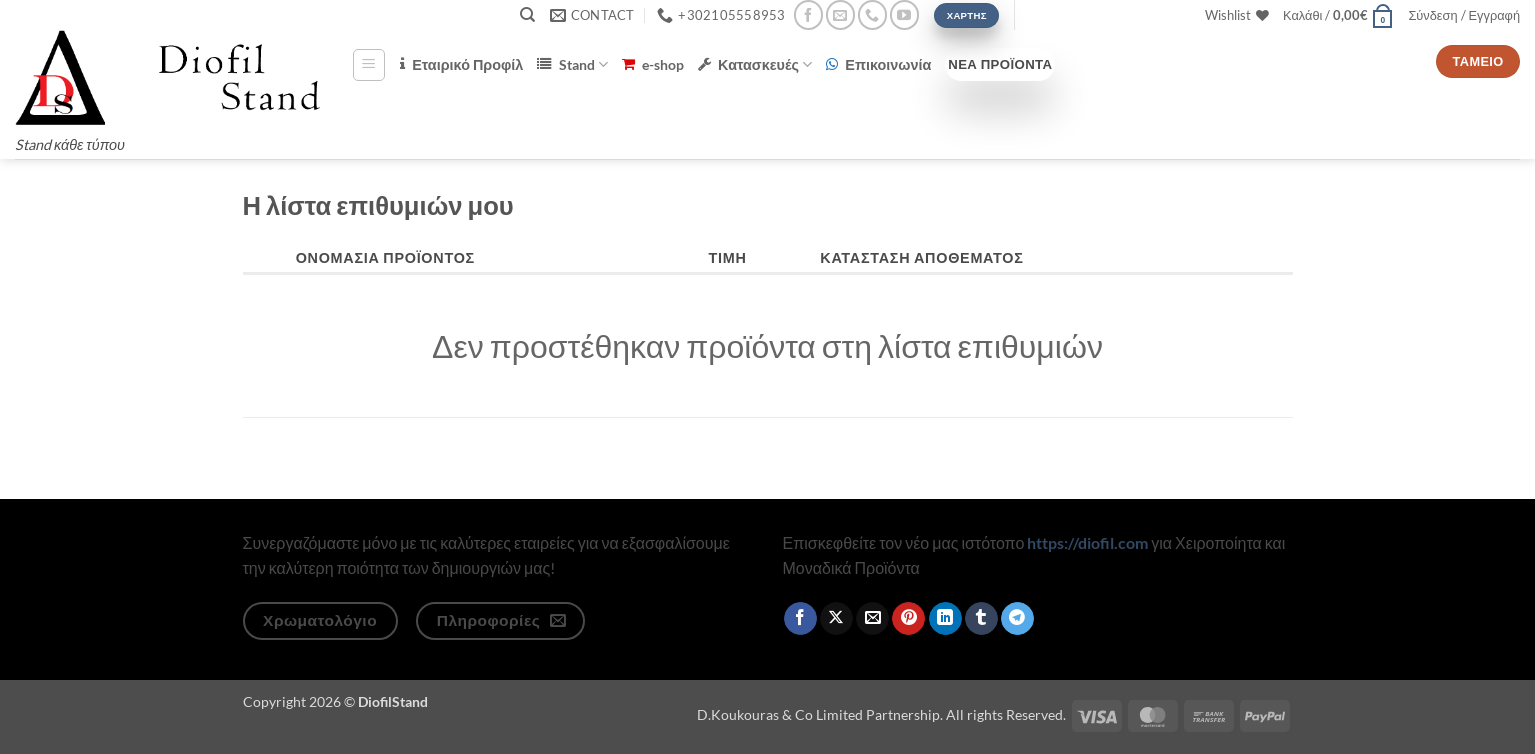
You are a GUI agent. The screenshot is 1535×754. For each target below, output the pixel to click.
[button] (1338, 15)
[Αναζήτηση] (527, 15)
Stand (572, 64)
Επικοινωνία (878, 64)
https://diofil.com (1087, 542)
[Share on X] (836, 619)
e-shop (653, 64)
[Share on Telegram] (1017, 619)
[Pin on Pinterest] (908, 619)
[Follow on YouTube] (904, 14)
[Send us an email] (840, 14)
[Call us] (872, 14)
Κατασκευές (755, 64)
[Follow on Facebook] (808, 14)
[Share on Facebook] (800, 619)
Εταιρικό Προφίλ (461, 64)
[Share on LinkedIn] (945, 619)
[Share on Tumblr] (981, 619)
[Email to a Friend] (872, 619)
